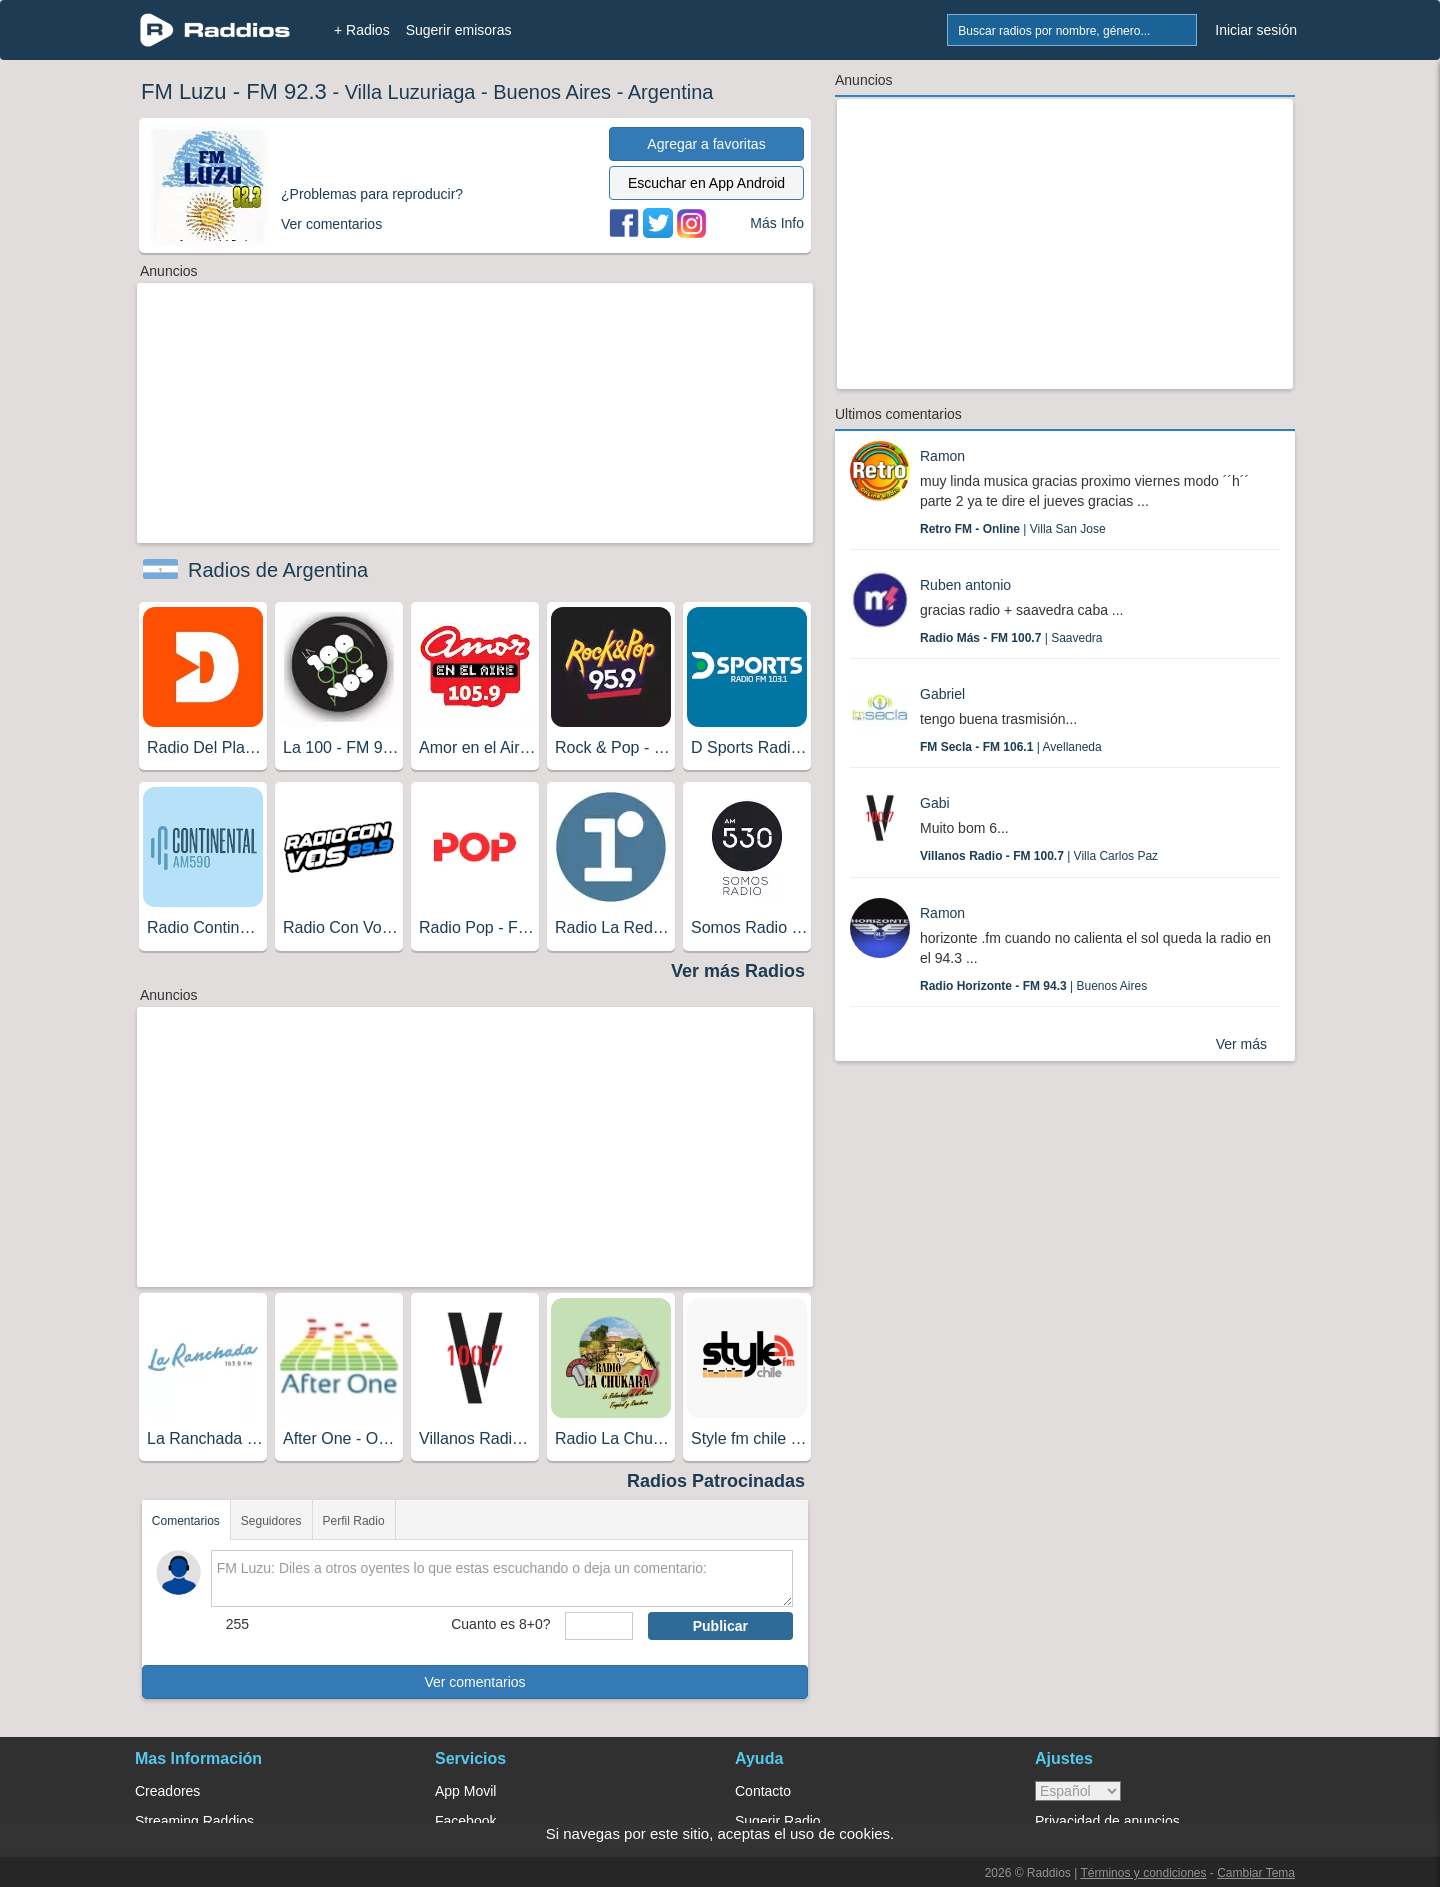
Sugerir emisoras (459, 30)
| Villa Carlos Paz (1039, 856)
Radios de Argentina (278, 570)
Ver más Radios (738, 971)
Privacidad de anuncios (1107, 1821)
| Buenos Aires (1033, 986)
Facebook (465, 1821)
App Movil (465, 1791)
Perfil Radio (354, 1521)
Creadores (167, 1791)
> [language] (1078, 1791)
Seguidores (271, 1521)
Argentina (671, 92)
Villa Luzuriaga (410, 92)
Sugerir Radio (778, 1821)
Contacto (763, 1791)
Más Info (777, 223)
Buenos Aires (552, 92)
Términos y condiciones (1143, 1873)
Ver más (1241, 1044)
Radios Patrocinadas (716, 1481)
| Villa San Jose (1013, 529)
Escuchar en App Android (706, 183)
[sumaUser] (598, 1626)
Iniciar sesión (1256, 30)
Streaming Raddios (194, 1821)
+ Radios (362, 30)
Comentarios (186, 1521)
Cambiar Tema (1256, 1873)
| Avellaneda (1011, 747)
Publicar (720, 1626)
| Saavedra (1011, 638)
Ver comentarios (474, 1682)
